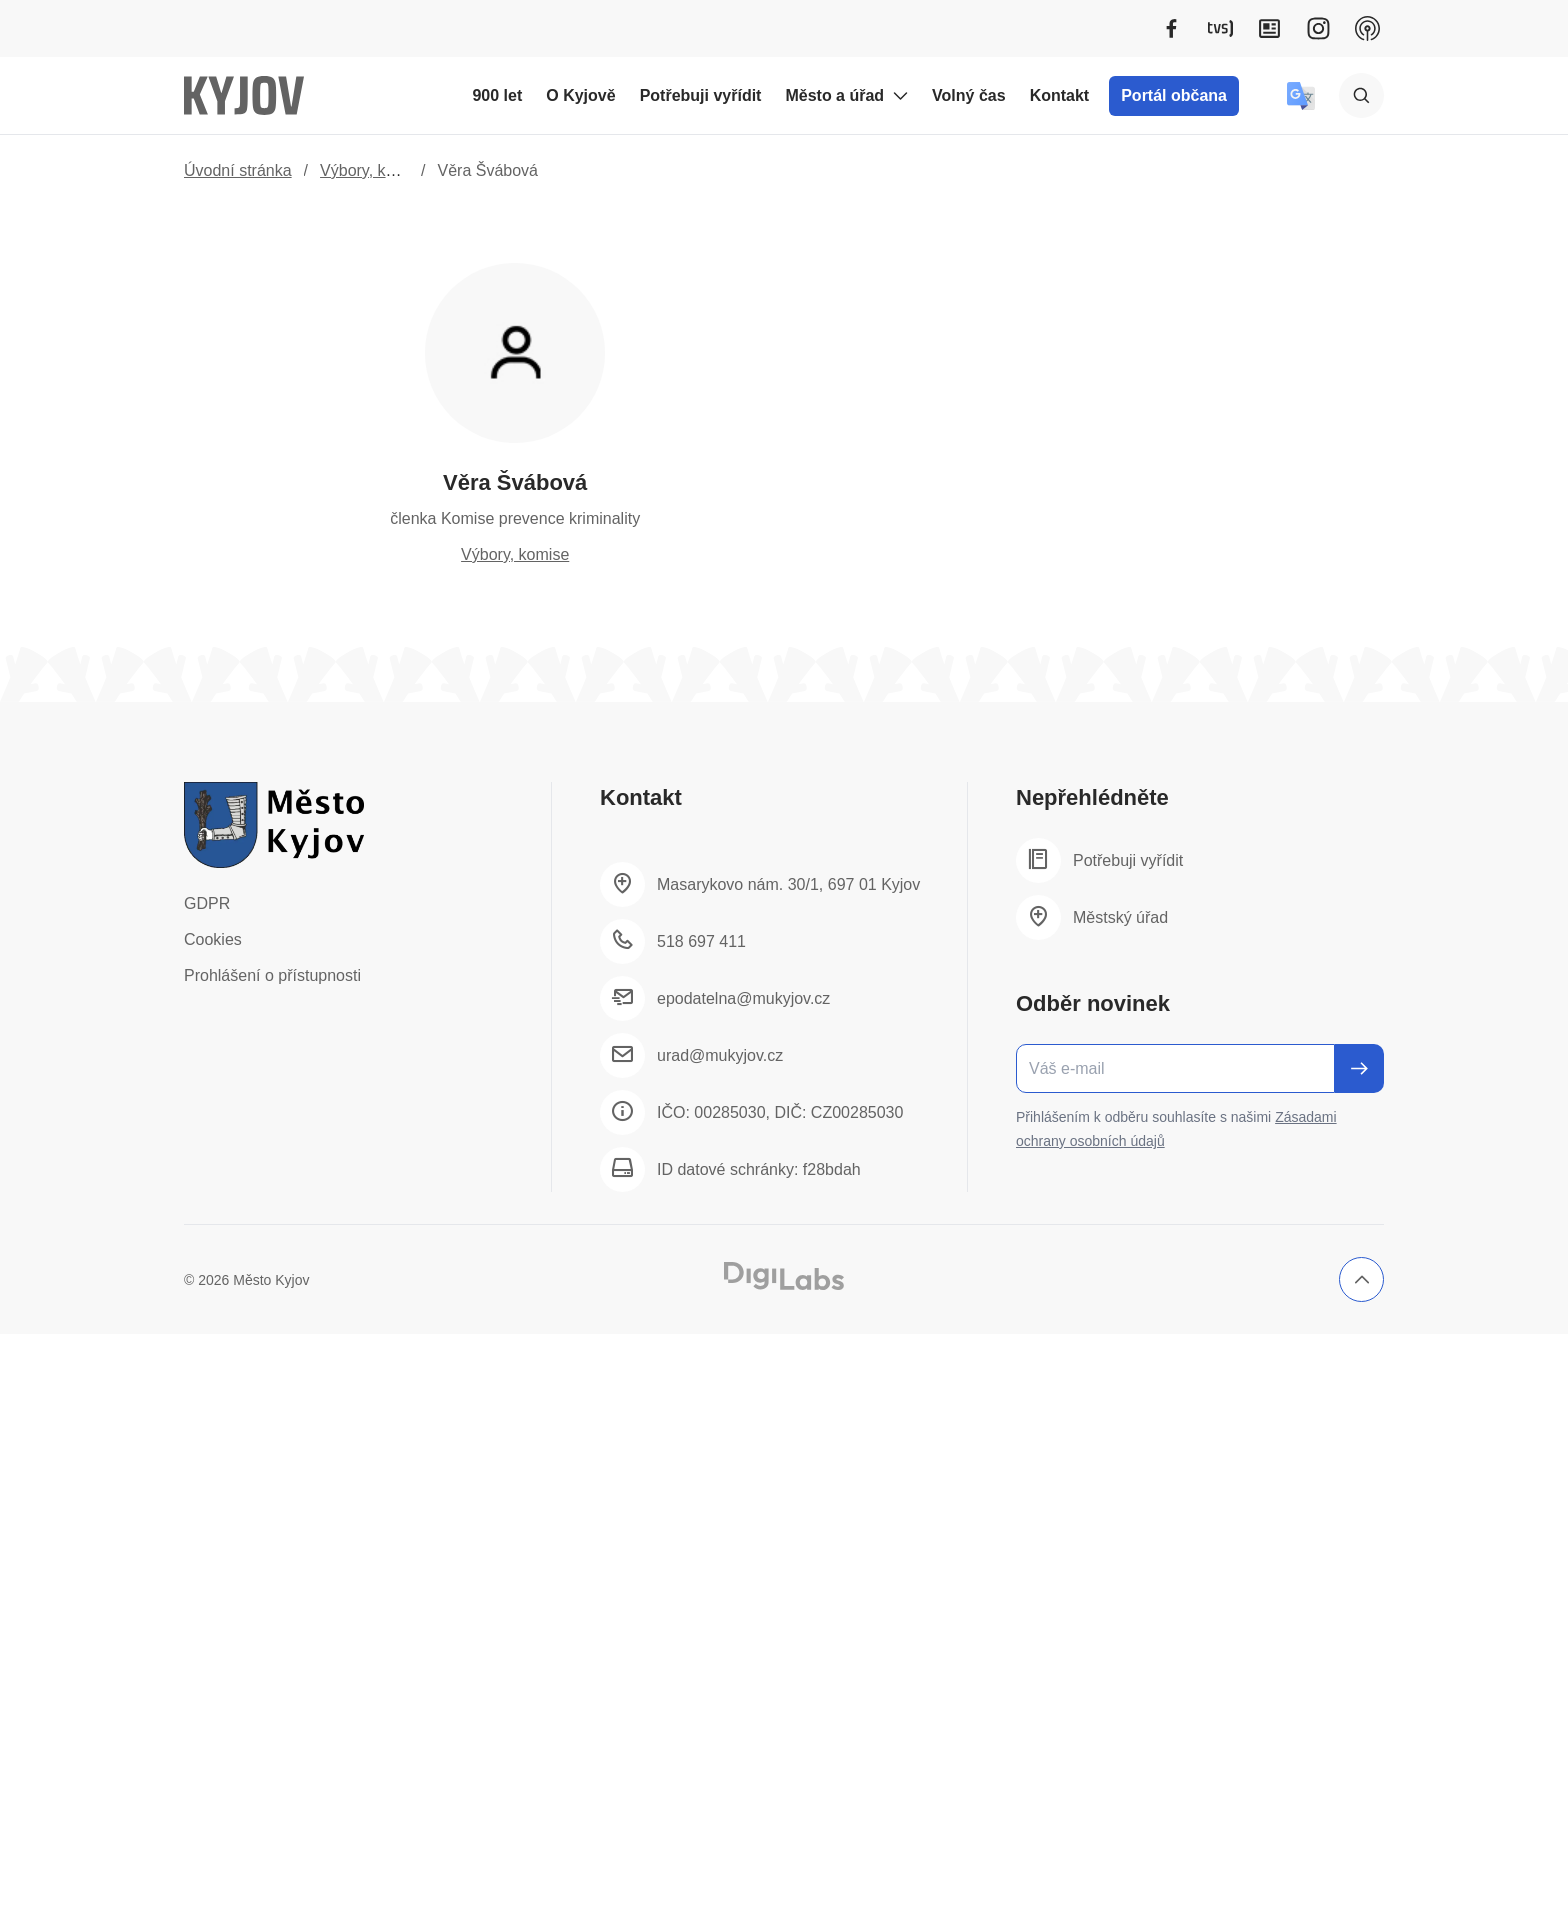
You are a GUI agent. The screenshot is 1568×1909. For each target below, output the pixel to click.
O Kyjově (580, 95)
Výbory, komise (374, 170)
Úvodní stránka (238, 170)
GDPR (207, 903)
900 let (497, 95)
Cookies (213, 939)
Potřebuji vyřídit (701, 95)
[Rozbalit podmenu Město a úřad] (900, 96)
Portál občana (1174, 95)
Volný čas (969, 95)
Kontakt (1060, 95)
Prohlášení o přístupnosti (272, 975)
